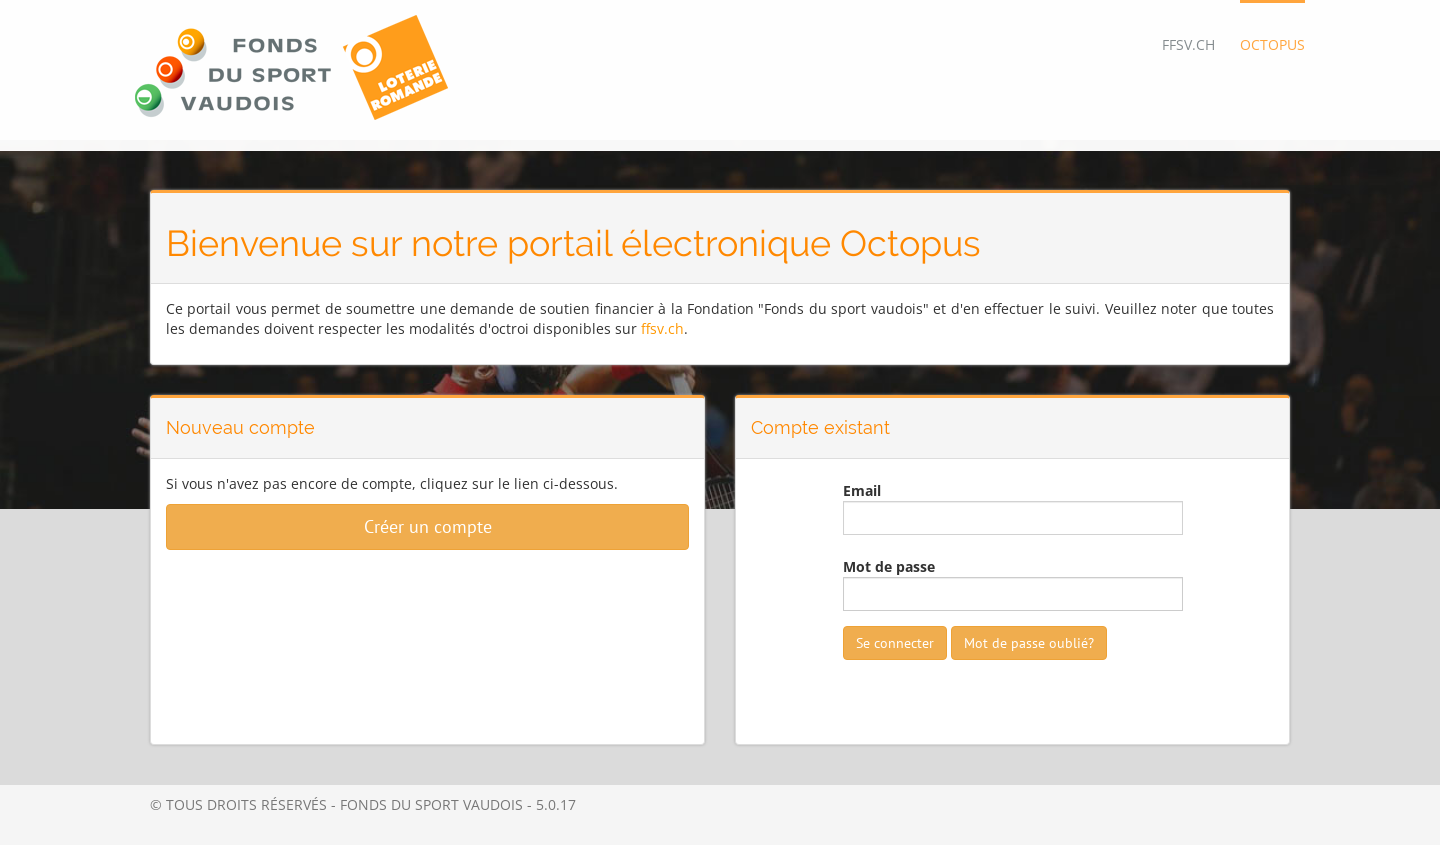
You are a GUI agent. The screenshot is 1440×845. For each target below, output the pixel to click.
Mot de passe (889, 566)
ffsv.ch (662, 328)
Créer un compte (428, 526)
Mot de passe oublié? (1029, 643)
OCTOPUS (1272, 44)
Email (862, 490)
